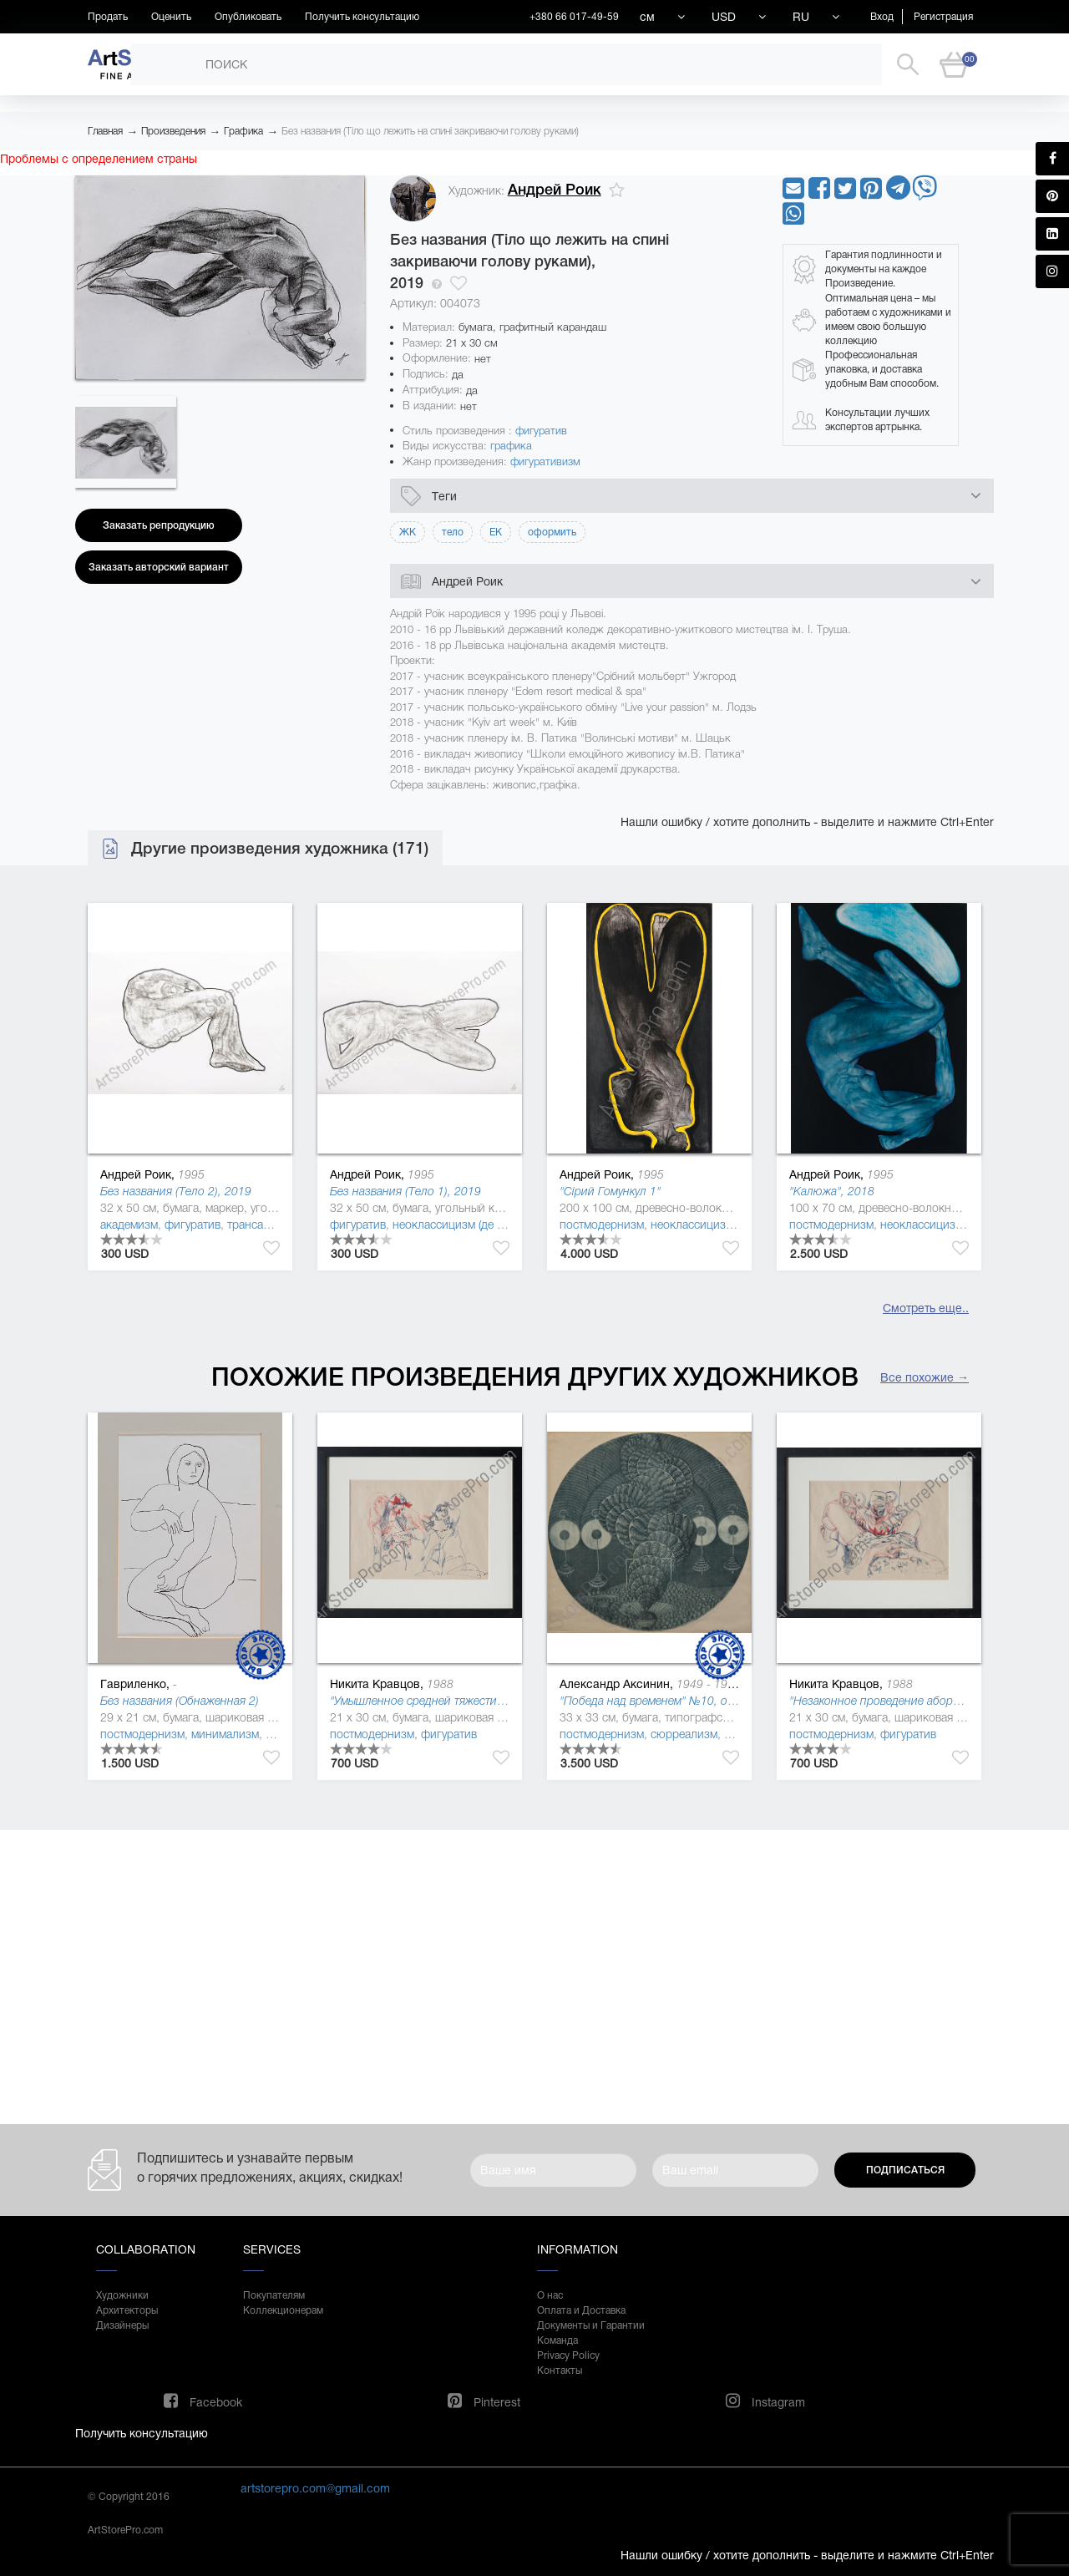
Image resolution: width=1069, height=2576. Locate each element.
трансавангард (266, 1224)
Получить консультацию (362, 17)
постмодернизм (602, 1224)
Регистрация (943, 17)
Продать (108, 17)
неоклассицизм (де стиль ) (463, 1224)
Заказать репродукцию (159, 525)
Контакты (559, 2370)
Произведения (173, 131)
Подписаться (905, 2170)
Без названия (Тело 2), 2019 (175, 1191)
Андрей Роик (554, 189)
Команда (557, 2340)
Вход (882, 17)
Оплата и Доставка (581, 2310)
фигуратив (541, 430)
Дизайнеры (122, 2325)
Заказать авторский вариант (159, 567)
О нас (550, 2295)
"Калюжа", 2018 (831, 1191)
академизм (129, 1224)
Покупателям (274, 2295)
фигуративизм (545, 461)
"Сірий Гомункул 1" (610, 1191)
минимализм (225, 1734)
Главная (105, 131)
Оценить (171, 17)
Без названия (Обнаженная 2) (179, 1700)
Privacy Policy (568, 2355)
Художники (122, 2295)
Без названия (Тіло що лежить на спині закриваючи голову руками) (430, 131)
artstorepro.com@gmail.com (315, 2488)
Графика (243, 131)
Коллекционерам (283, 2310)
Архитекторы (127, 2310)
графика (511, 445)
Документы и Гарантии (591, 2325)
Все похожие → (924, 1377)
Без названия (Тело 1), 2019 (405, 1191)
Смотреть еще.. (926, 1308)
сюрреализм (684, 1734)
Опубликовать (248, 17)
